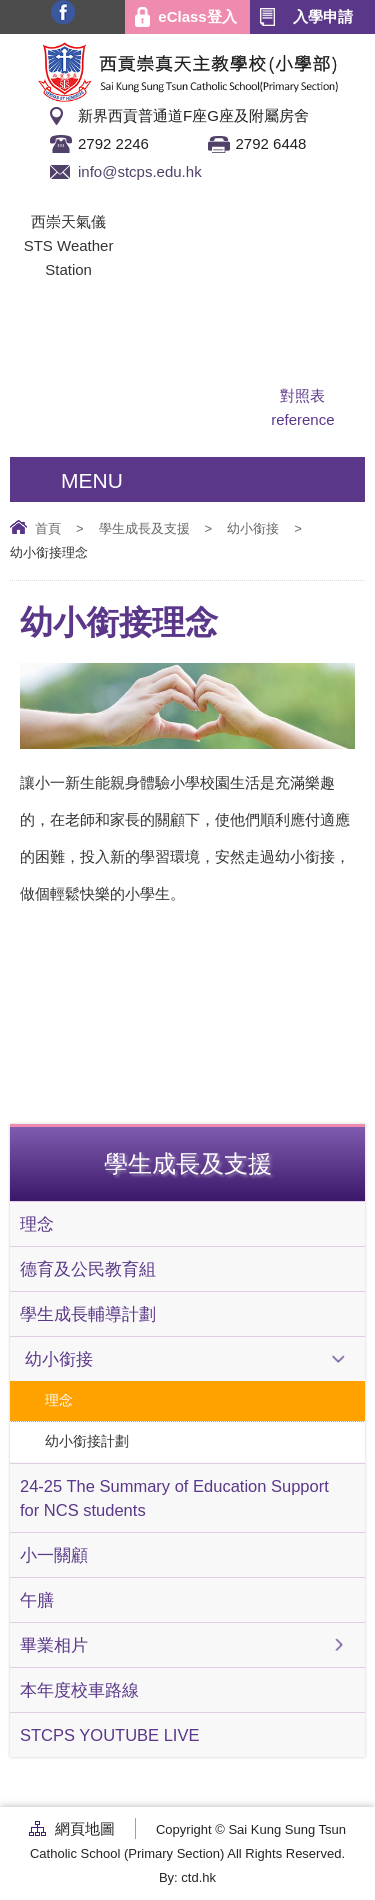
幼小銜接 (253, 528)
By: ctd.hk (187, 1877)
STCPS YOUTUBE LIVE (109, 1735)
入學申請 (323, 16)
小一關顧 (54, 1555)
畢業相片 (54, 1645)
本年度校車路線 (79, 1690)
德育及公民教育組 (88, 1269)
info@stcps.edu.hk (140, 171)
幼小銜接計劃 (87, 1441)
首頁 (48, 528)
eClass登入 (197, 16)
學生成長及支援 (144, 528)
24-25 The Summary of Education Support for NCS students (174, 1498)
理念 (37, 1224)
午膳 (37, 1600)
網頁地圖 (85, 1828)
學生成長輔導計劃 (88, 1314)
